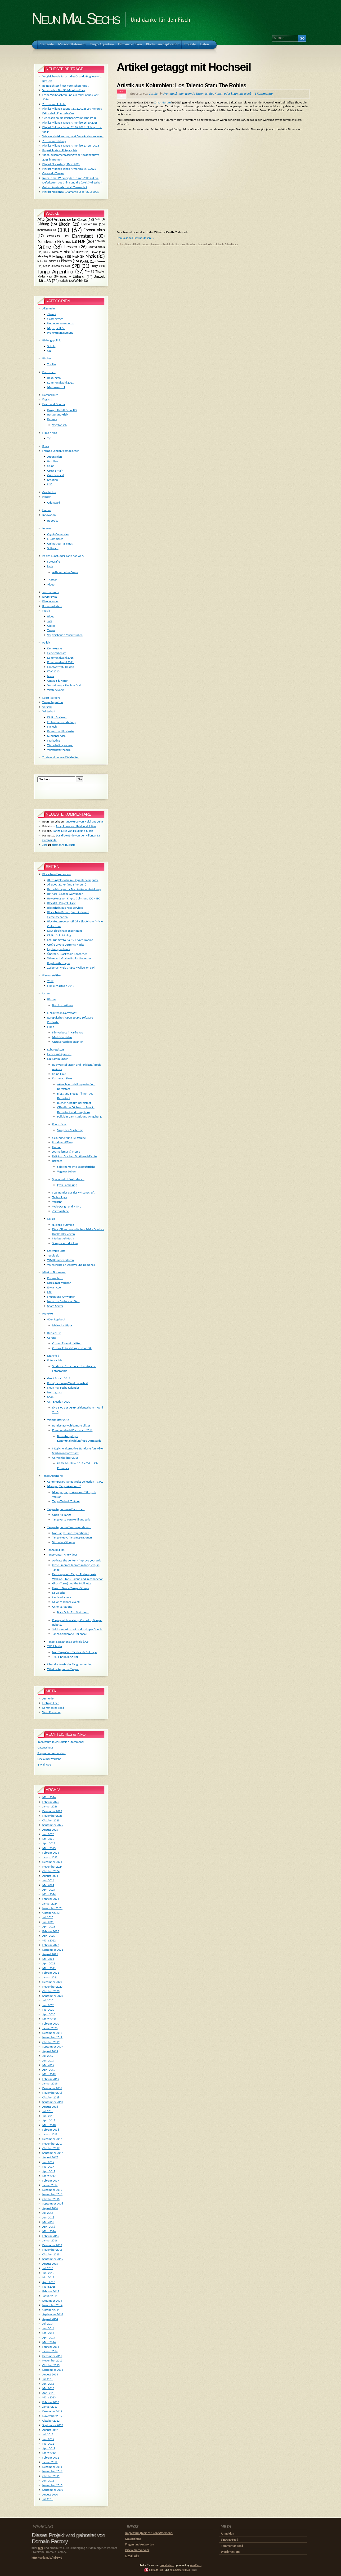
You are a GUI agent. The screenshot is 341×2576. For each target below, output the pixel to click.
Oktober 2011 (51, 2476)
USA (50, 484)
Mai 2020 (48, 2009)
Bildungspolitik (51, 340)
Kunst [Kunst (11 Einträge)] (82, 252)
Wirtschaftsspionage (60, 745)
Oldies (51, 625)
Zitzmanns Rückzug (54, 141)
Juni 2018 (48, 2116)
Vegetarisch (59, 425)
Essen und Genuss (53, 404)
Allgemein (48, 308)
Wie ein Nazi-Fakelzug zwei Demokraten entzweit (72, 136)
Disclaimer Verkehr (59, 1282)
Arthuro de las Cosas (65, 572)
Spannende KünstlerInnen (68, 1179)
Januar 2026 (50, 1806)
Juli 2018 (47, 2111)
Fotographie (54, 1360)
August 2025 (50, 1829)
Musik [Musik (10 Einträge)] (78, 256)
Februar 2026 (50, 1802)
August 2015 (50, 2263)
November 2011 (52, 2471)
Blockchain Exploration (56, 874)
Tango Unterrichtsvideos (62, 1554)
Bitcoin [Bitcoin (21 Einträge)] (69, 224)
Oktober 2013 (51, 2365)
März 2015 (49, 2286)
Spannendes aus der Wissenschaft (73, 1192)
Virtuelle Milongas (63, 1542)
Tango (51, 630)
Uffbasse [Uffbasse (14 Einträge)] (82, 276)
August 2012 (50, 2430)
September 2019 (52, 2046)
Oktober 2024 (51, 1871)
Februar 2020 (50, 2023)
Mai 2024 (48, 1885)
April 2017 (48, 2171)
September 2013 (52, 2369)
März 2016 (49, 2231)
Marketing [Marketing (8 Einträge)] (44, 256)
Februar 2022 (50, 1945)
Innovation (49, 515)
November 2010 (52, 2485)
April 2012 (48, 2448)
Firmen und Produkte (60, 731)
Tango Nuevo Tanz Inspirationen (72, 1537)
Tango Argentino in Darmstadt (66, 1509)
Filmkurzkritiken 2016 (60, 986)
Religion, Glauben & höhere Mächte (74, 1156)
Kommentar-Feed (53, 1707)
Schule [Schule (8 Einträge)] (48, 265)
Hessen (46, 496)
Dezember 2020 (52, 1982)
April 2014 (48, 2337)
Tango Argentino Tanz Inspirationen (69, 1527)
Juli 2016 (47, 2212)
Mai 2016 (48, 2222)
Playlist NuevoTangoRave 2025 (61, 164)
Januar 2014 (50, 2351)
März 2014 (49, 2342)
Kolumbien (156, 244)
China (50, 466)
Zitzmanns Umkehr (54, 104)
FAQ (49, 1292)
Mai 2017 (48, 2166)
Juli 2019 (47, 2055)
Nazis (50, 676)
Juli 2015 (47, 2268)
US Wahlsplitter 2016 (65, 1457)
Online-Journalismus (60, 543)
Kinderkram (49, 597)
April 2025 (48, 1843)
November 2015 (52, 2249)
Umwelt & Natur (57, 680)
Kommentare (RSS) (180, 2570)
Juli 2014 (47, 2323)
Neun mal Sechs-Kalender (63, 1387)
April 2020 (48, 2014)
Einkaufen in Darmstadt (61, 1013)
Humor (46, 510)
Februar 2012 (50, 2457)
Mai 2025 (48, 1839)
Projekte (47, 1313)
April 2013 (48, 2393)
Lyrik (50, 566)
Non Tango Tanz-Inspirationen (70, 1533)
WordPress (195, 2565)
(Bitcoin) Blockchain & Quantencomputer (73, 880)
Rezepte (52, 419)
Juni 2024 (48, 1880)
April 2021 (48, 1963)
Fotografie (53, 561)
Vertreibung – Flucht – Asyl (64, 685)
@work (51, 314)
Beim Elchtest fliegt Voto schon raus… (65, 85)
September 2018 (52, 2102)
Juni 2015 (48, 2273)
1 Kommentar (264, 93)
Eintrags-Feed (50, 1703)
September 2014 (52, 2314)
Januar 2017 (50, 2185)
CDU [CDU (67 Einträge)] (70, 230)
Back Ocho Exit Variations (73, 1612)
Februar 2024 (50, 1899)
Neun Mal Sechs (75, 18)
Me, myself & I (56, 328)
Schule (51, 346)
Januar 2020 (50, 2028)
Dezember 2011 (52, 2467)
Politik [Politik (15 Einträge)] (87, 261)
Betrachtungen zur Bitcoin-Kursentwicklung (74, 889)
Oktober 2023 (51, 1912)
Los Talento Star (171, 244)
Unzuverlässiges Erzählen (67, 1041)
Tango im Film (56, 1550)
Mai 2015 (48, 2277)
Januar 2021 (50, 1977)
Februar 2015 (50, 2291)
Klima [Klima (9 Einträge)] (57, 251)
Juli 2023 (47, 1917)
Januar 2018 (50, 2134)
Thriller (51, 364)
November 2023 (52, 1908)
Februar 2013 (50, 2402)
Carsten (154, 93)
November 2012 (52, 2416)
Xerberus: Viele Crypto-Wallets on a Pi (71, 967)
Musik (46, 610)
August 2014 (50, 2319)
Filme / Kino (49, 432)
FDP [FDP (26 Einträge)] (86, 241)
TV (49, 438)
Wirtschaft (48, 711)
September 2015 (52, 2259)
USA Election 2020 (58, 1401)
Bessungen (54, 378)
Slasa (182, 244)
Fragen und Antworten (61, 1296)
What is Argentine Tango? (63, 1669)
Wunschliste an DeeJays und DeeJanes (71, 1264)
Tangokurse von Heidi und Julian (84, 821)
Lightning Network (58, 949)
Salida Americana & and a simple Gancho (77, 1629)
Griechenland (55, 475)
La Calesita (58, 1592)
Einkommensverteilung (61, 722)
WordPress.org (51, 1712)
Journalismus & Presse (66, 1151)
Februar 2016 (50, 2236)
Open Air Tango (61, 1514)
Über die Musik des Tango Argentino (70, 1664)
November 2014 (52, 2305)
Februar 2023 (50, 1931)
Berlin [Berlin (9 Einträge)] (99, 219)
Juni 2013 (48, 2383)
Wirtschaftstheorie (59, 749)
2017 (50, 981)
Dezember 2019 (52, 2033)
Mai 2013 (48, 2388)
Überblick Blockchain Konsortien (67, 954)
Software (52, 548)
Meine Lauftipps (62, 1325)
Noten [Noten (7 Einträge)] (42, 261)
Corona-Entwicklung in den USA (71, 1348)
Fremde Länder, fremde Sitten (183, 93)
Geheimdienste (56, 653)
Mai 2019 (48, 2065)
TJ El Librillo (54, 1646)
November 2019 (52, 2037)
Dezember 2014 (52, 2300)
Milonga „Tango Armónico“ (64, 1486)
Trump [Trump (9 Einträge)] (66, 276)
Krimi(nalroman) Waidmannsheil (67, 1383)
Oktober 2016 (51, 2199)
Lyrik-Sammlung (67, 1185)
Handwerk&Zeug (62, 1142)
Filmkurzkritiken (52, 975)
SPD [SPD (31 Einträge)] (80, 266)
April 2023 (48, 1926)
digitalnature (167, 2565)
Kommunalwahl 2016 (60, 657)
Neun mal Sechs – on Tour (63, 1301)
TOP (194, 2570)
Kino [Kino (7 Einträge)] (47, 251)
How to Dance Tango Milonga (70, 1588)
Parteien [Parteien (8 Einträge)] (54, 261)
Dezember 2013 (52, 2356)
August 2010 (50, 2494)
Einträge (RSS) (156, 2570)
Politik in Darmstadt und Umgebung (79, 1116)
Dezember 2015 (52, 2245)
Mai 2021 (48, 1959)
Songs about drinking (65, 1243)
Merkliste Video (62, 1037)
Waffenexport (55, 690)
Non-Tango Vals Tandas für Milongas (74, 1652)
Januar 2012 (50, 2462)
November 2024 (52, 1866)
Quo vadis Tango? (53, 173)
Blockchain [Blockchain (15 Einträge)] (93, 224)
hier (40, 2548)
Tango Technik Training (66, 1501)
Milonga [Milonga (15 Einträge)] (61, 256)
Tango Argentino (52, 702)
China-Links (59, 1074)
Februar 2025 (50, 1852)
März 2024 (49, 1894)
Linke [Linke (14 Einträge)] (97, 251)
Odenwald (53, 502)
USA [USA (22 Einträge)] (51, 280)
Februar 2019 (50, 2079)
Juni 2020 (48, 2005)
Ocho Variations (62, 1606)
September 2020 (52, 1996)
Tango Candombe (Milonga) (69, 1634)
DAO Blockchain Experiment (64, 930)
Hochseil (146, 244)
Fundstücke (59, 1124)
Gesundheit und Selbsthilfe (69, 1138)
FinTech (52, 726)
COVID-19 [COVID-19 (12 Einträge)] (57, 236)
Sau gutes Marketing (70, 1130)
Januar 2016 (50, 2240)
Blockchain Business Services (65, 907)
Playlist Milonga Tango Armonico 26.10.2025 (70, 122)
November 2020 (52, 1986)
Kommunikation (52, 606)
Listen (46, 993)
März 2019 (49, 2074)
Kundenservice (56, 736)
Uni (49, 351)
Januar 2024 (50, 1903)
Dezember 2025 (52, 1811)
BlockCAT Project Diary (61, 903)
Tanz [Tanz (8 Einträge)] (89, 271)
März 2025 (49, 1848)
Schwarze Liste (56, 1250)
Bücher (46, 358)
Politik (46, 642)
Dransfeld (53, 1355)
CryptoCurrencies (58, 534)
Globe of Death (132, 244)
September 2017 (52, 2153)
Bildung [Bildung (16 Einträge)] (47, 224)
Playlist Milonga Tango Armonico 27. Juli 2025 (70, 145)
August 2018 (50, 2106)
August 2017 (50, 2157)
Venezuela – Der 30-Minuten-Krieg (63, 90)
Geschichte (49, 492)
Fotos (45, 446)
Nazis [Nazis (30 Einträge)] (95, 256)
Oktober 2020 (51, 1991)
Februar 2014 (50, 2346)
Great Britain (55, 470)
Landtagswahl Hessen (60, 667)
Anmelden (48, 1698)
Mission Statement (54, 1272)
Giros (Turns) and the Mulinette (71, 1583)
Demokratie (54, 648)
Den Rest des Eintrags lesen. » (135, 238)
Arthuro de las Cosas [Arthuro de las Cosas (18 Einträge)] (74, 219)
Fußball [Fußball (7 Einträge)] (100, 241)
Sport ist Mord (51, 697)
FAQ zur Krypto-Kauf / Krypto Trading (70, 940)
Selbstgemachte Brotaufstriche (76, 1166)
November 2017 (52, 2143)
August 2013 (50, 2374)
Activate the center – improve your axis (76, 1560)
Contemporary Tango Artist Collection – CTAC (75, 1481)
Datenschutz (50, 395)
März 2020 (49, 2019)
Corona (51, 1337)
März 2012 (49, 2453)
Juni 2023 (48, 1922)
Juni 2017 (48, 2162)
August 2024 (50, 1876)
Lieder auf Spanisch (59, 1054)
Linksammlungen (57, 1058)
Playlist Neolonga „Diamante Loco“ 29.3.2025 (70, 191)
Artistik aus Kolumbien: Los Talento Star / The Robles (181, 85)
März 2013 (49, 2397)
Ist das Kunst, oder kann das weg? (228, 93)
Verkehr (47, 707)
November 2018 (52, 2092)
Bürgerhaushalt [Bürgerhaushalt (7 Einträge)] (46, 229)
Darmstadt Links (62, 1078)
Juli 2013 (47, 2379)
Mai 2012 (48, 2443)
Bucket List (54, 1333)
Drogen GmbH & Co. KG (62, 410)
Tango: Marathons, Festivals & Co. (68, 1641)
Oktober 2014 (51, 2310)
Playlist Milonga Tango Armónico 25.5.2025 (69, 168)
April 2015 (48, 2282)
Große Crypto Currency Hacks (65, 944)
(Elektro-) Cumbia (63, 1224)
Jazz (49, 621)
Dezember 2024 (52, 1862)
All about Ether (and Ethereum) (66, 884)
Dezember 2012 (52, 2411)
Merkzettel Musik (63, 1238)
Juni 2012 (48, 2439)
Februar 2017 (50, 2180)
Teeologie (53, 1255)
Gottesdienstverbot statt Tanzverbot (64, 187)
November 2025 (52, 1815)
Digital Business (57, 717)
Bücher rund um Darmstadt (74, 1103)
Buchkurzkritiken (62, 1005)
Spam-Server (55, 1306)
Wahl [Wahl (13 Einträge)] (81, 280)
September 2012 (52, 2425)
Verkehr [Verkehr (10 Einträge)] (66, 281)
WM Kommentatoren (60, 1260)
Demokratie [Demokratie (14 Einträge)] (49, 241)
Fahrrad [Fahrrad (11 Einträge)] (69, 241)
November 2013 (52, 2360)
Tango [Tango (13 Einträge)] (97, 266)
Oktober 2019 (51, 2042)
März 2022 (49, 1940)
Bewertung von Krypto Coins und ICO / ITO (73, 898)
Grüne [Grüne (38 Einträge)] (49, 246)
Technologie (59, 1197)
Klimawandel (50, 601)
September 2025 (52, 1825)
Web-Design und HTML (66, 1206)
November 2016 (52, 2194)
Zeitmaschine (60, 1211)
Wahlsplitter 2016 (58, 1420)
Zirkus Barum (162, 102)
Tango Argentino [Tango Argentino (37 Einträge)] (60, 271)
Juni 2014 (48, 2328)
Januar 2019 (50, 2083)
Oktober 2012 (51, 2420)
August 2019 (50, 2051)
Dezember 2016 (52, 2189)
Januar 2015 (50, 2296)
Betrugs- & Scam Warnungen (65, 893)
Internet (47, 528)
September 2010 (52, 2489)
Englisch (47, 399)
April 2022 (48, 1935)
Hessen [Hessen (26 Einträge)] (74, 247)
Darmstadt (49, 372)
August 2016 (50, 2208)
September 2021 (52, 1949)
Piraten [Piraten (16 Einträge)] (70, 261)
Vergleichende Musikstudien (65, 635)
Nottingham (54, 1392)
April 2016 (48, 2226)
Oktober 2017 (51, 2148)
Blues (50, 616)
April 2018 (48, 2120)
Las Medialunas (61, 1597)
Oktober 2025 (51, 1820)
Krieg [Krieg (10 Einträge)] (69, 252)
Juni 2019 (48, 2060)
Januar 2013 (50, 2406)
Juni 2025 (48, 1834)
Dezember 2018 (52, 2088)
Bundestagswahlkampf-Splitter (71, 1425)
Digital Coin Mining (59, 935)
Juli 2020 (47, 2000)
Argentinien (54, 456)
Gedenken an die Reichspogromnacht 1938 (69, 118)
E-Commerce (55, 539)
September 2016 (52, 2203)
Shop (50, 1397)
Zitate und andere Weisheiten (60, 757)
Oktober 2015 (51, 2254)
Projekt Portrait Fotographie (59, 150)
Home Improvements (60, 323)
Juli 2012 (47, 2434)
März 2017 (49, 2176)
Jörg (44, 844)
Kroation (52, 480)
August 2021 (50, 1954)
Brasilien (52, 461)
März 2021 (49, 1968)
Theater (52, 579)
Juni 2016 (48, 2217)
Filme (50, 1027)
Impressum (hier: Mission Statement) (60, 1742)
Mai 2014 (48, 2332)
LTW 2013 (53, 671)
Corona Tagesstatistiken (66, 1343)
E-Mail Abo (54, 1287)
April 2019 (48, 2069)
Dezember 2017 (52, 2139)
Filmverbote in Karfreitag (67, 1032)
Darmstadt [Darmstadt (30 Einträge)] (88, 236)
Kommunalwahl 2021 (60, 382)
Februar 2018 (50, 2129)
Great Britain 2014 (58, 1378)
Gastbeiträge (55, 319)
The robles (191, 244)
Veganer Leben (66, 1171)
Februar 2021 (50, 1972)
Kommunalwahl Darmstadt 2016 (72, 1430)
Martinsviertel (56, 387)
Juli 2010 (47, 2499)
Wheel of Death (216, 244)
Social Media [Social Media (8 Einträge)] (62, 265)
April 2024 (48, 1889)
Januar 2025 (50, 1857)
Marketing (53, 740)
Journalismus (50, 592)
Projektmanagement (60, 332)
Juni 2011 (48, 2480)
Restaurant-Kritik (57, 414)
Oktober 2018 (51, 2097)
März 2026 (49, 1797)
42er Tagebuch (56, 1319)
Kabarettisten (55, 1049)
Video (51, 584)
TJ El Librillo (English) (65, 1657)
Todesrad (202, 244)
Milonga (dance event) (66, 1602)
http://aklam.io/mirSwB (46, 2557)
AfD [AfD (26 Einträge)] (45, 219)
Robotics (52, 520)
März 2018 (49, 2125)
